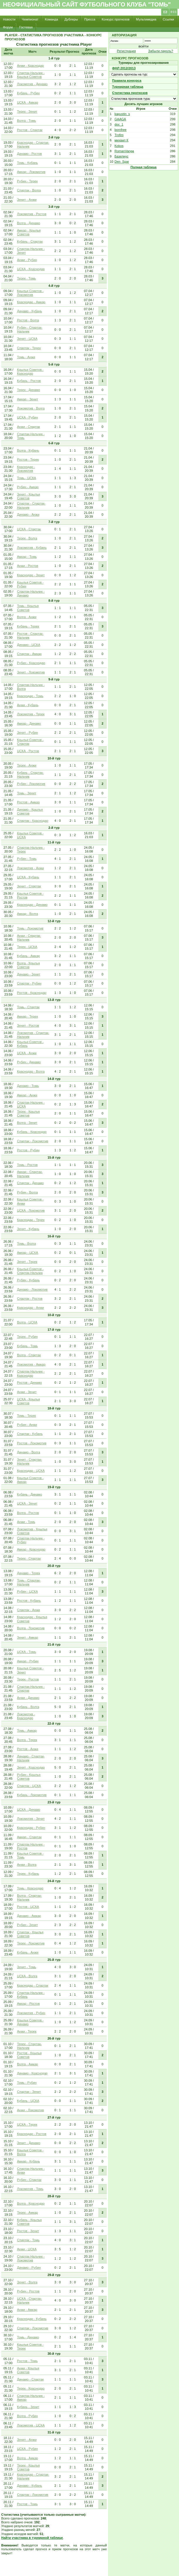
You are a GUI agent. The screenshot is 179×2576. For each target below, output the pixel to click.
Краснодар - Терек (31, 1220)
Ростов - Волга (28, 320)
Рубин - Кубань (28, 1280)
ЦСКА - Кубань (28, 877)
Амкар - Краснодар (31, 1549)
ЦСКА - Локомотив (31, 1210)
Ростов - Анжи (27, 1749)
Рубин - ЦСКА (27, 1591)
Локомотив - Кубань (32, 547)
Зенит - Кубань (28, 1229)
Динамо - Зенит (28, 974)
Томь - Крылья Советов (28, 607)
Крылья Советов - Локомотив (30, 292)
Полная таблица (143, 167)
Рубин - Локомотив (31, 784)
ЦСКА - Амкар (27, 102)
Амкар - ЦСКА (27, 1252)
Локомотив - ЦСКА (31, 2425)
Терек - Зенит (27, 111)
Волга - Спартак (29, 1355)
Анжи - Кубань (27, 705)
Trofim (119, 135)
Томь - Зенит (26, 793)
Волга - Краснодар (31, 2203)
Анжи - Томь (26, 1522)
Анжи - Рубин (27, 260)
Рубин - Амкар (27, 487)
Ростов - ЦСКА (28, 1906)
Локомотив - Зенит (31, 1818)
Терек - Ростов (28, 1679)
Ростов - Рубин (28, 1150)
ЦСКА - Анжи (27, 1053)
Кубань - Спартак (30, 241)
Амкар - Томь (27, 556)
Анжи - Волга (26, 1864)
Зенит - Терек (27, 1261)
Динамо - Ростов (29, 153)
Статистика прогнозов (130, 93)
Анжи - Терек (26, 2031)
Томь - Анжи (26, 357)
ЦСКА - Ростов (28, 751)
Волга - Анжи (26, 617)
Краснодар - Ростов (31, 2134)
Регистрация (126, 51)
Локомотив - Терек (31, 714)
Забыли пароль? (160, 51)
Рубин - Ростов (28, 2291)
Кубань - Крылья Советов (29, 2221)
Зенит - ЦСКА (27, 338)
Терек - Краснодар (31, 2388)
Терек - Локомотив (31, 1943)
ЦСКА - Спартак (29, 529)
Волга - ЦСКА (27, 1322)
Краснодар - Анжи (30, 1307)
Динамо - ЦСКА (28, 644)
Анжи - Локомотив (30, 2110)
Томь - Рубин (27, 2082)
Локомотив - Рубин (31, 2013)
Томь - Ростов (27, 1165)
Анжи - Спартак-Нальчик (29, 937)
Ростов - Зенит (28, 2231)
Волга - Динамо (28, 223)
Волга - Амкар (27, 2064)
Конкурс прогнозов (116, 19)
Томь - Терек (26, 1415)
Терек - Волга (27, 538)
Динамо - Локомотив (32, 1289)
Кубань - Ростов (29, 381)
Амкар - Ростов (28, 2003)
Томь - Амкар (27, 1730)
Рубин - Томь (27, 858)
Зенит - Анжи (27, 199)
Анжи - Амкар (27, 2309)
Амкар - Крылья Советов (29, 232)
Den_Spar (121, 161)
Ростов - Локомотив (31, 1443)
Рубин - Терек (27, 181)
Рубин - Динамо (29, 1062)
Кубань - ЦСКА (28, 2100)
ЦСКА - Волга (27, 1976)
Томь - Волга (26, 1243)
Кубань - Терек (28, 626)
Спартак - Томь (28, 2240)
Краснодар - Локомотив (26, 468)
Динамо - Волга (28, 1452)
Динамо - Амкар (29, 1916)
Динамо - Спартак (30, 2379)
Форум (8, 27)
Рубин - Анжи (27, 1424)
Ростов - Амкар (28, 802)
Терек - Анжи (26, 765)
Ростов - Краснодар (31, 992)
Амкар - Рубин (27, 1661)
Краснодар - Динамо (32, 904)
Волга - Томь (26, 120)
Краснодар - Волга (31, 1071)
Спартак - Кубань (30, 1434)
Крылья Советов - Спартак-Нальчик (30, 1271)
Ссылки (168, 19)
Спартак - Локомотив (32, 1141)
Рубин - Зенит (27, 1925)
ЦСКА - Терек (27, 2124)
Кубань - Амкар (28, 956)
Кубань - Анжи (27, 1952)
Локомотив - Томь (30, 2189)
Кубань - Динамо (29, 1494)
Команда (51, 19)
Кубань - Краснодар (32, 1131)
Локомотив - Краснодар (26, 1716)
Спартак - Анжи (28, 1610)
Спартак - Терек (29, 348)
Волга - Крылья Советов (28, 965)
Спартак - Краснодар (32, 820)
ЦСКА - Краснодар (31, 269)
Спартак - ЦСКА (29, 1786)
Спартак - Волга (29, 190)
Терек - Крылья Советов (28, 1113)
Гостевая (26, 27)
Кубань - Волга (28, 1707)
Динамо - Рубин (29, 2267)
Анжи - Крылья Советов (28, 2370)
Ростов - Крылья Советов (29, 2055)
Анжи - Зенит (27, 1392)
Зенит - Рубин (27, 732)
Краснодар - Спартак (32, 1985)
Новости (9, 19)
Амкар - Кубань (28, 2161)
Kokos (119, 146)
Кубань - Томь (27, 1346)
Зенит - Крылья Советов (28, 496)
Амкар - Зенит (27, 399)
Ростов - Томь (27, 2361)
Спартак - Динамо (30, 1183)
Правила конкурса (126, 80)
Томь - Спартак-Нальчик (28, 1582)
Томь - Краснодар (30, 1888)
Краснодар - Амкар (31, 302)
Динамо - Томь (28, 1086)
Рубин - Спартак (29, 2179)
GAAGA (120, 119)
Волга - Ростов (28, 1513)
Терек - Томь (26, 278)
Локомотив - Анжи (30, 868)
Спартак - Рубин (29, 983)
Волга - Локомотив (31, 1628)
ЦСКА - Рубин (27, 417)
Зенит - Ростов (28, 1025)
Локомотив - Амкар (31, 1364)
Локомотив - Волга (31, 408)
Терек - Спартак (29, 1558)
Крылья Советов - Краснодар (30, 371)
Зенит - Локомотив (31, 672)
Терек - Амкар (27, 2212)
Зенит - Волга (27, 2282)
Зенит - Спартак (29, 886)
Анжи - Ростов (27, 565)
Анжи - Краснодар (30, 65)
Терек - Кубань (28, 1873)
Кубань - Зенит (28, 2407)
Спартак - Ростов (30, 1298)
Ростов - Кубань (29, 1600)
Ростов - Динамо (29, 1382)
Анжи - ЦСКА (27, 2249)
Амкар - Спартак (29, 1837)
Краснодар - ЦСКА (31, 1470)
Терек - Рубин (27, 1336)
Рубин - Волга (27, 1192)
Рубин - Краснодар (31, 663)
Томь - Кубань (27, 162)
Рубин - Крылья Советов (28, 1776)
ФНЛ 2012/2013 (124, 68)
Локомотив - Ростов (31, 214)
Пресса (89, 19)
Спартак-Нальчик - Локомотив (31, 2258)
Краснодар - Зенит (31, 575)
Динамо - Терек (28, 1573)
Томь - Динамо (28, 2337)
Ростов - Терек (28, 459)
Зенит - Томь (26, 1967)
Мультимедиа (146, 19)
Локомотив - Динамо (32, 84)
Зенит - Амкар (27, 1637)
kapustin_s (122, 114)
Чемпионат (30, 19)
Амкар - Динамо (29, 723)
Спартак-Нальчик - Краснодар (31, 1373)
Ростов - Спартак (30, 130)
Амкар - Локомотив (31, 172)
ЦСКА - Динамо (28, 1809)
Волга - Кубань (28, 450)
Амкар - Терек (27, 1016)
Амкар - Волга (27, 913)
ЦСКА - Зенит (27, 1503)
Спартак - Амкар (29, 654)
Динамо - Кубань (29, 311)
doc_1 (118, 124)
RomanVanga (124, 151)
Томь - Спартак (28, 1007)
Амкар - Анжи (27, 1095)
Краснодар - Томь (30, 696)
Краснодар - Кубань (32, 2319)
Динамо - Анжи (28, 514)
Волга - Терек (27, 1740)
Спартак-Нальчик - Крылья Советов (31, 74)
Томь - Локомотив (30, 928)
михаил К (121, 140)
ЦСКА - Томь (26, 1652)
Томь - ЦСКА (26, 478)
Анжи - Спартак (28, 426)
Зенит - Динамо (28, 2143)
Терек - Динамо (28, 390)
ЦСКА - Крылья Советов (28, 1401)
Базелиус (121, 156)
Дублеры (71, 19)
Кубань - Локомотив (32, 1795)
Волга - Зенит (27, 1122)
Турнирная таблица (127, 86)
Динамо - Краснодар (32, 2073)
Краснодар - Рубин (31, 1827)
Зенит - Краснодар (31, 1767)
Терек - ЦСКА (27, 947)
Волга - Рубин (27, 2416)
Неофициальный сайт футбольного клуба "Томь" (87, 4)
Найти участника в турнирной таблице (32, 2537)
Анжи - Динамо (28, 1697)
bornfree (120, 129)
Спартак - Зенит (29, 2091)
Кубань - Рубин (28, 93)
